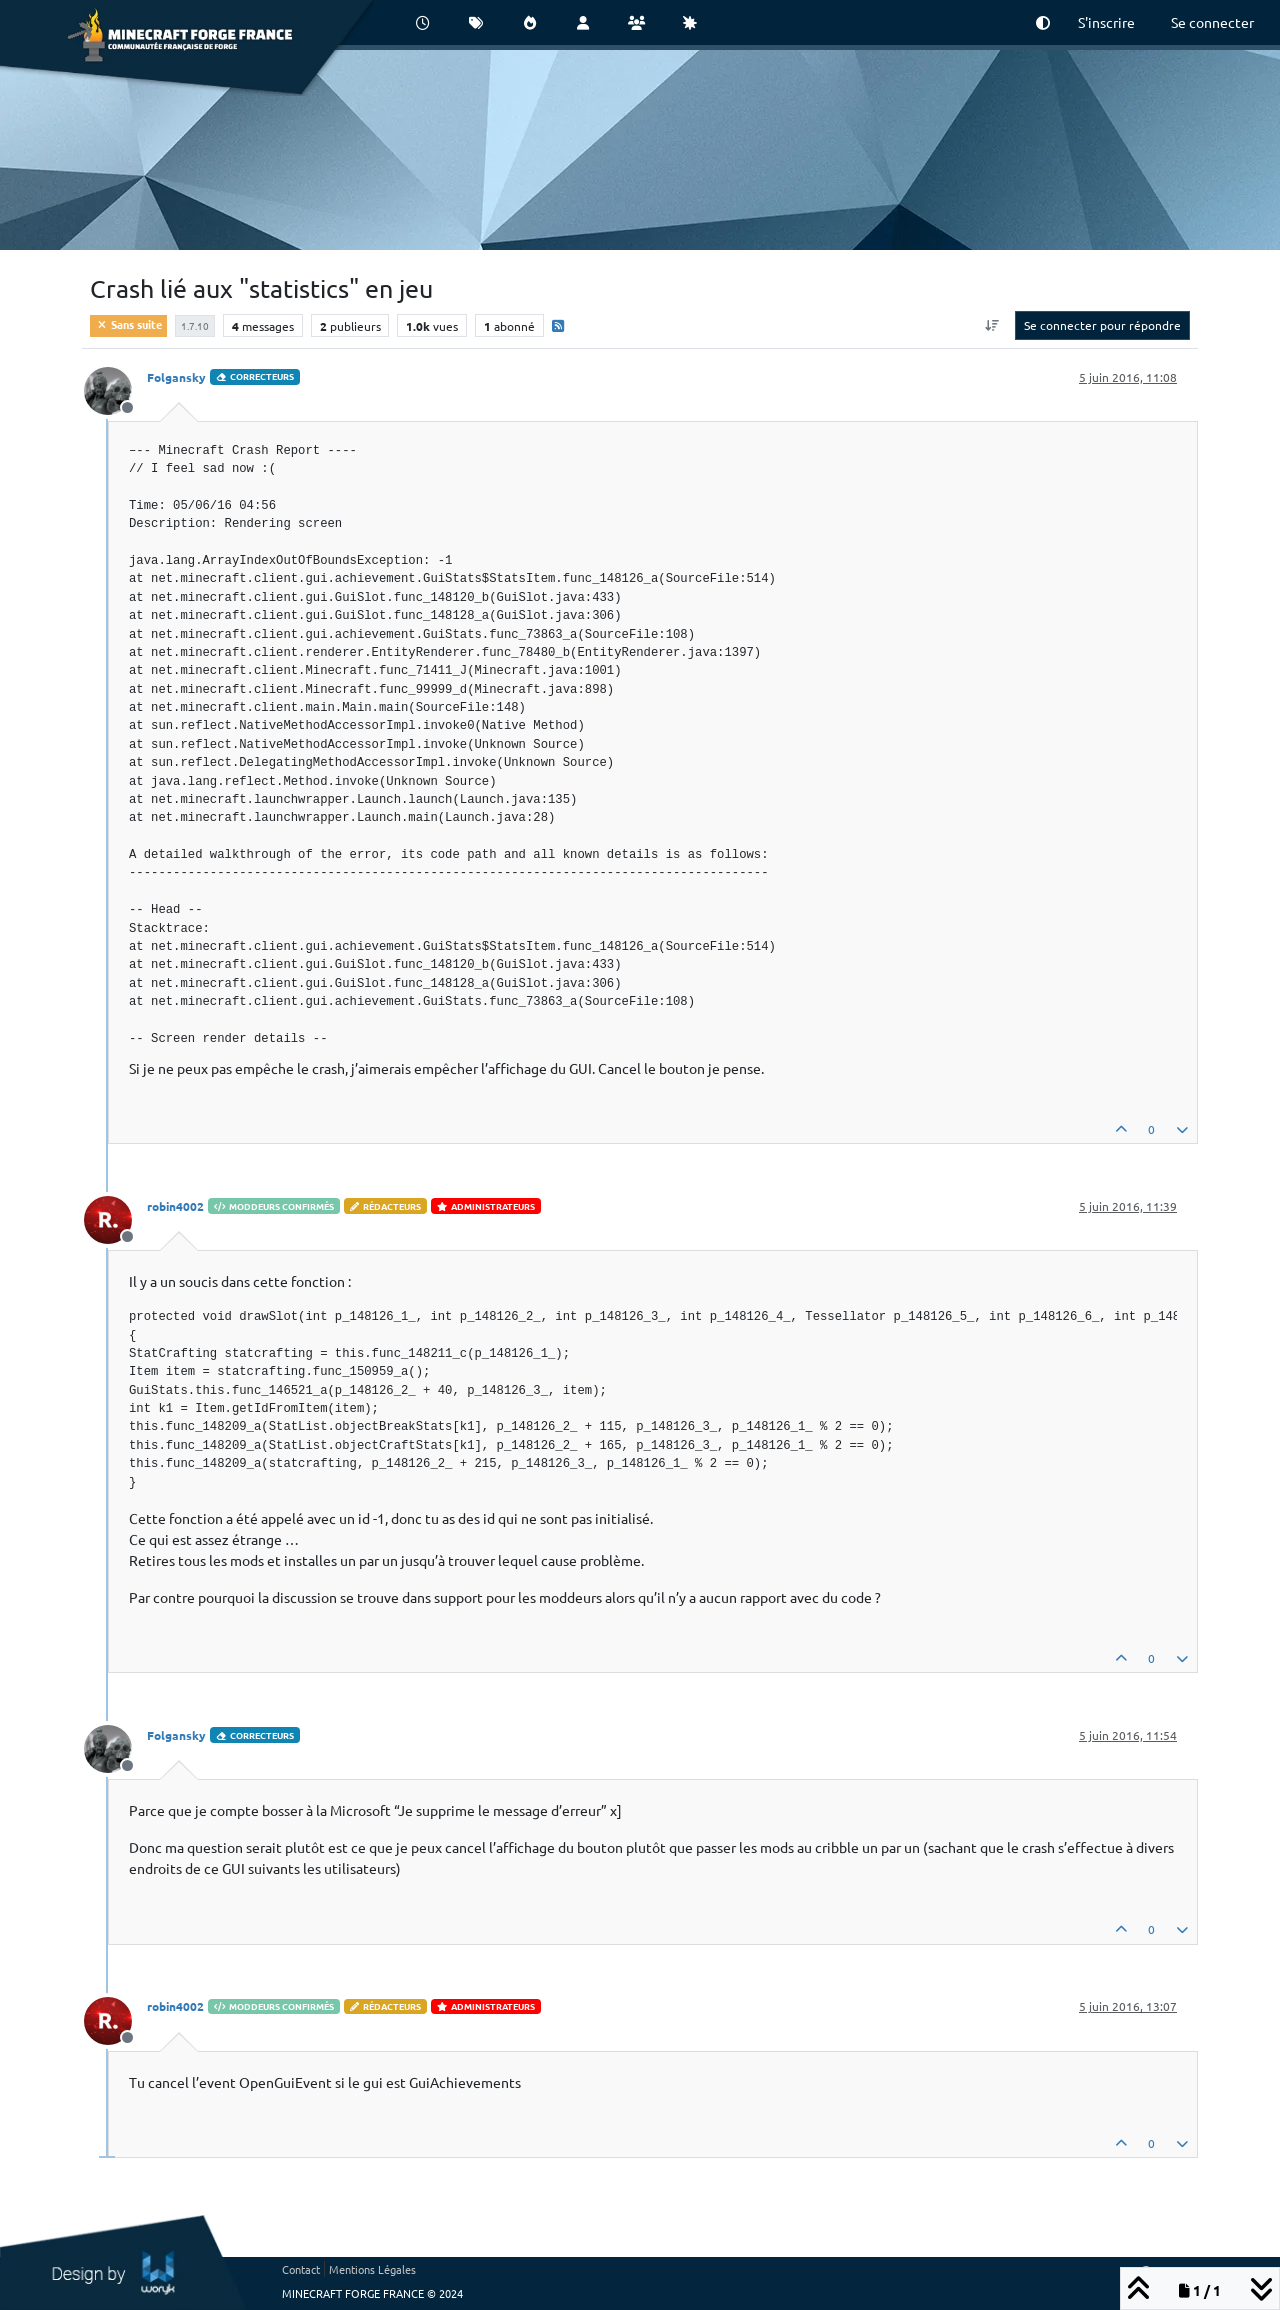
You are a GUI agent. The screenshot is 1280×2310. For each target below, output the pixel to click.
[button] (1043, 22)
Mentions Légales (372, 2269)
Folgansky (176, 377)
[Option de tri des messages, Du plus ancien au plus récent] (992, 325)
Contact (301, 2269)
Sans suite (128, 324)
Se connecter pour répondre (1102, 325)
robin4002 (175, 1206)
